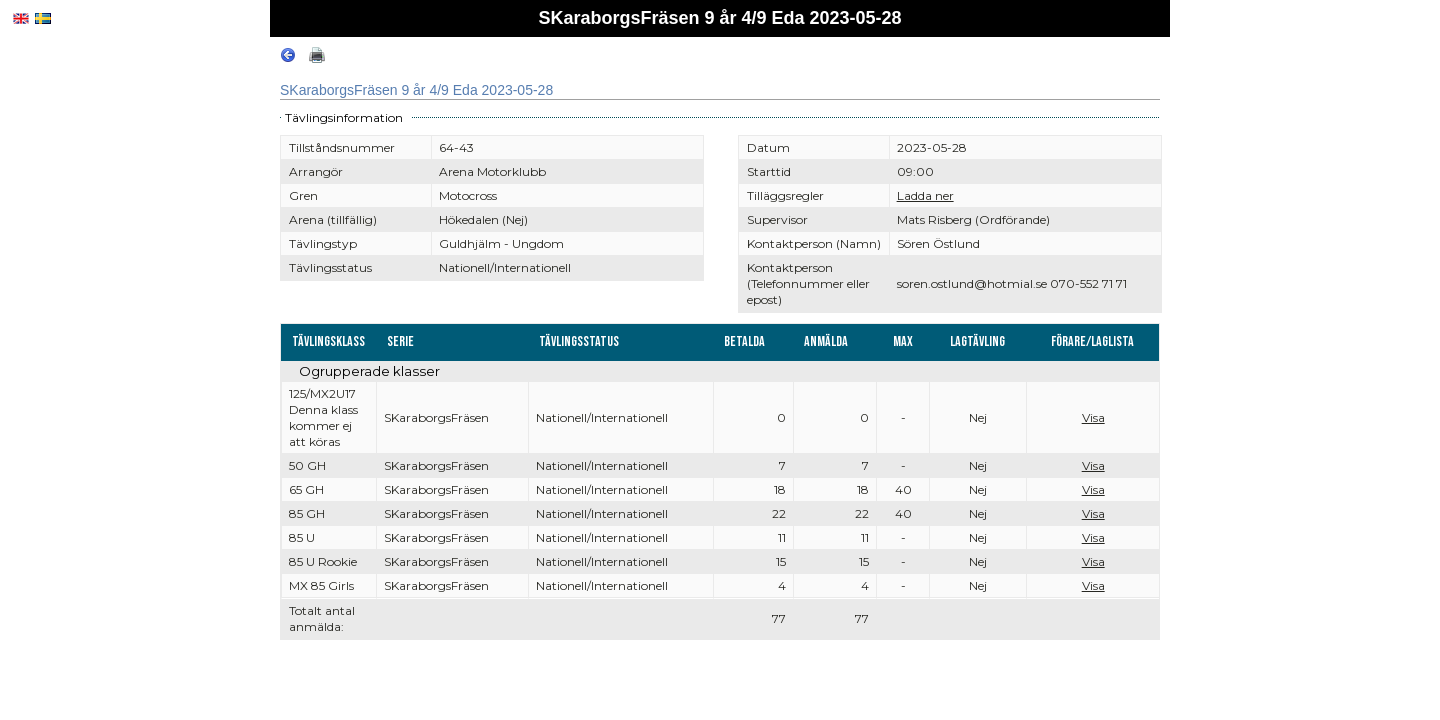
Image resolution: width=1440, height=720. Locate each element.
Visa (1093, 417)
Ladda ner (925, 195)
